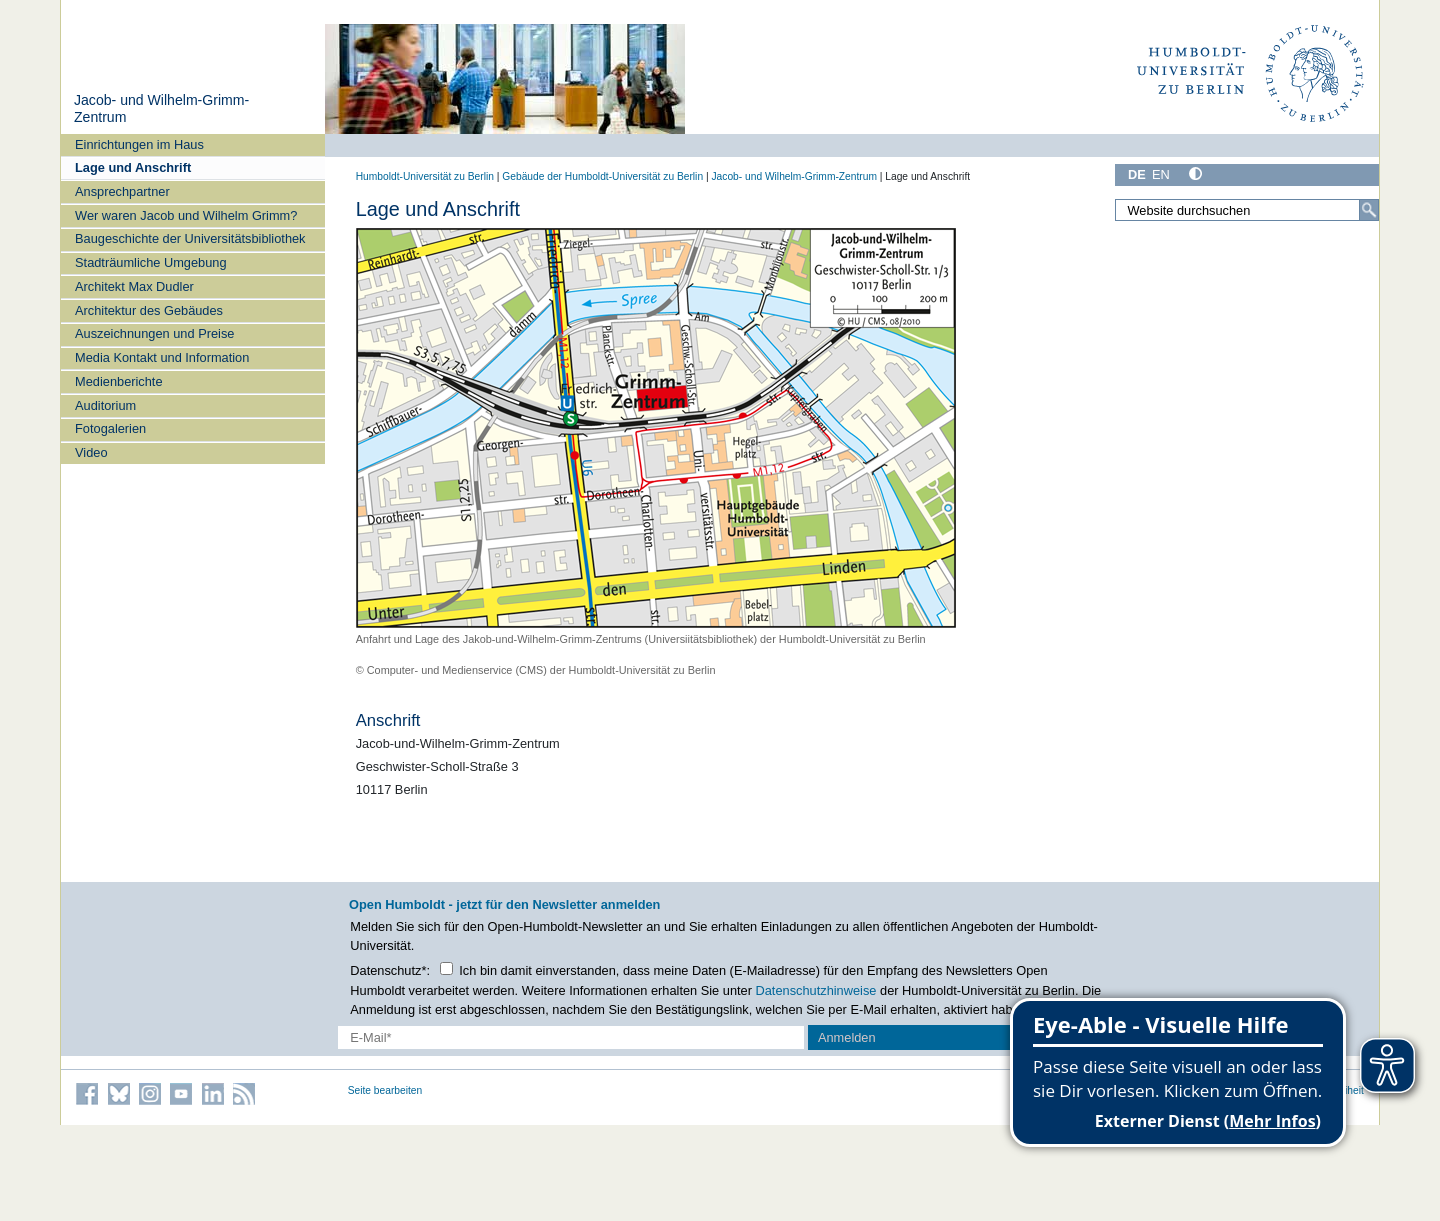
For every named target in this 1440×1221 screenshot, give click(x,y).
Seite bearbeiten (385, 1090)
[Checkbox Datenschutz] (446, 968)
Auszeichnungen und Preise (154, 333)
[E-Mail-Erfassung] (571, 1037)
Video (91, 452)
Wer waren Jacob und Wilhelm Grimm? (186, 215)
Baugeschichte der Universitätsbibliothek (190, 238)
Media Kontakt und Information (162, 357)
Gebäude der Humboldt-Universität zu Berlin (602, 176)
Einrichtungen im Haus (139, 144)
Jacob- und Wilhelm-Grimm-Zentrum (793, 176)
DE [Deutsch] (1137, 174)
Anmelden (847, 1037)
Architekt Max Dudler (134, 286)
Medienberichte (119, 381)
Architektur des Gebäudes (149, 310)
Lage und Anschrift (133, 167)
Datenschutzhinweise (816, 990)
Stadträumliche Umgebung (151, 262)
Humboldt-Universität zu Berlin (425, 176)
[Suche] (1369, 210)
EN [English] (1161, 174)
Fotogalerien (110, 428)
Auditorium (105, 405)
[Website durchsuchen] (1247, 210)
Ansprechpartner (122, 191)
